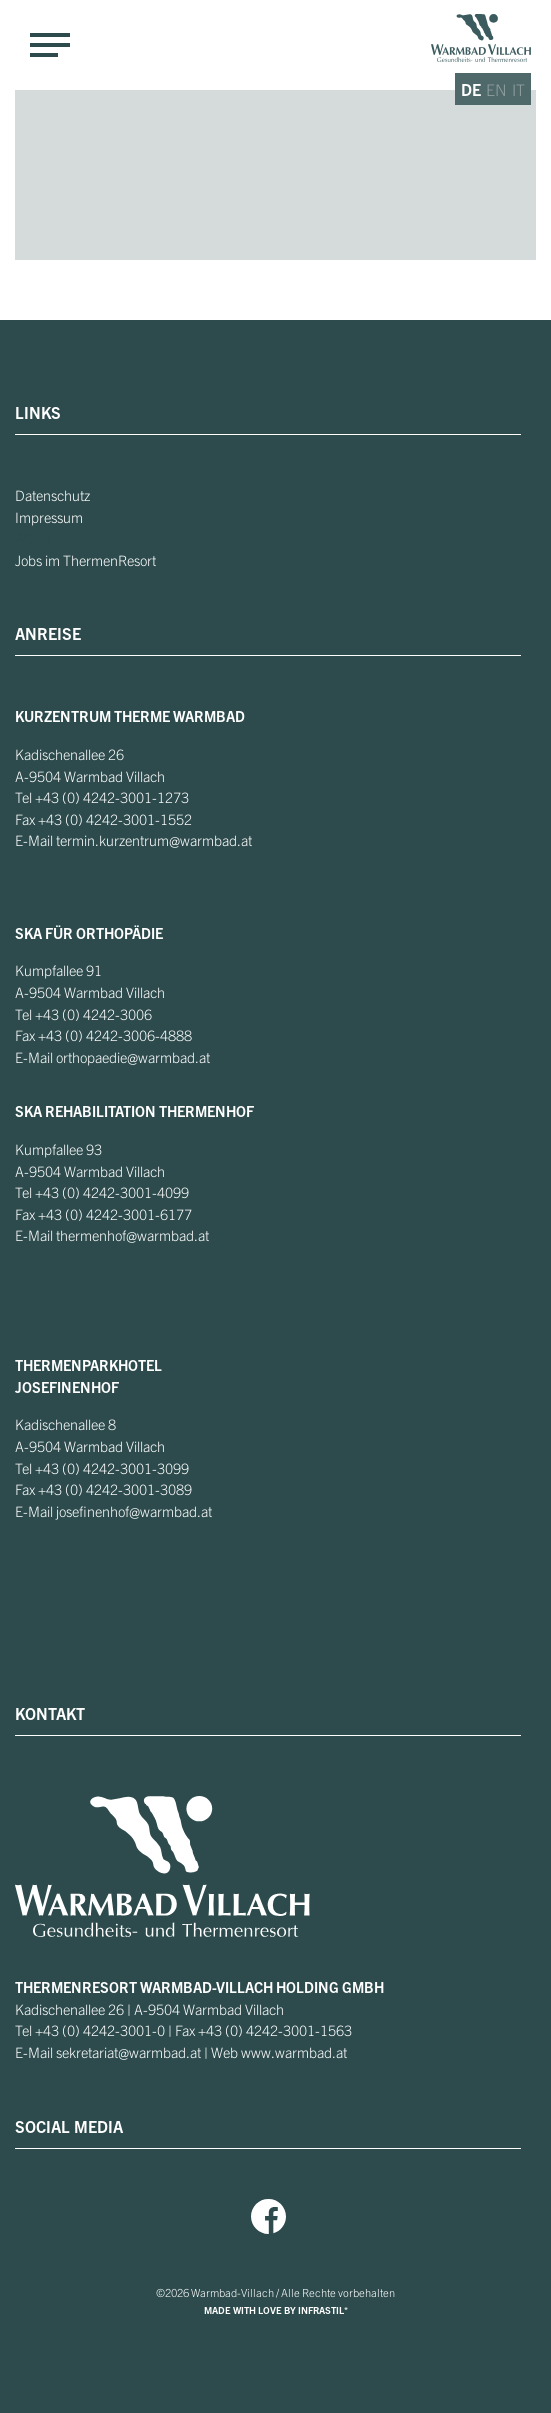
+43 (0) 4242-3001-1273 (112, 797)
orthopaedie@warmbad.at (133, 1057)
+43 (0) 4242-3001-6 (103, 1214)
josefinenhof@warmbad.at (134, 1511)
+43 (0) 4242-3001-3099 (112, 1468)
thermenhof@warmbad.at (132, 1235)
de (471, 89)
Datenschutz (52, 495)
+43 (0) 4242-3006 (93, 1014)
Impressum (49, 517)
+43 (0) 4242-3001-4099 (112, 1192)
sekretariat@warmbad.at (128, 2052)
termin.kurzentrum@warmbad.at (154, 840)
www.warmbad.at (294, 2052)
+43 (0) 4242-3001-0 (100, 2030)
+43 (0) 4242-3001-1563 (275, 2030)
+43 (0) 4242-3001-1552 (115, 819)
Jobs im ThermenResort (85, 560)
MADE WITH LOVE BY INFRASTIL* (276, 2310)
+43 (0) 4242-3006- (99, 1035)
